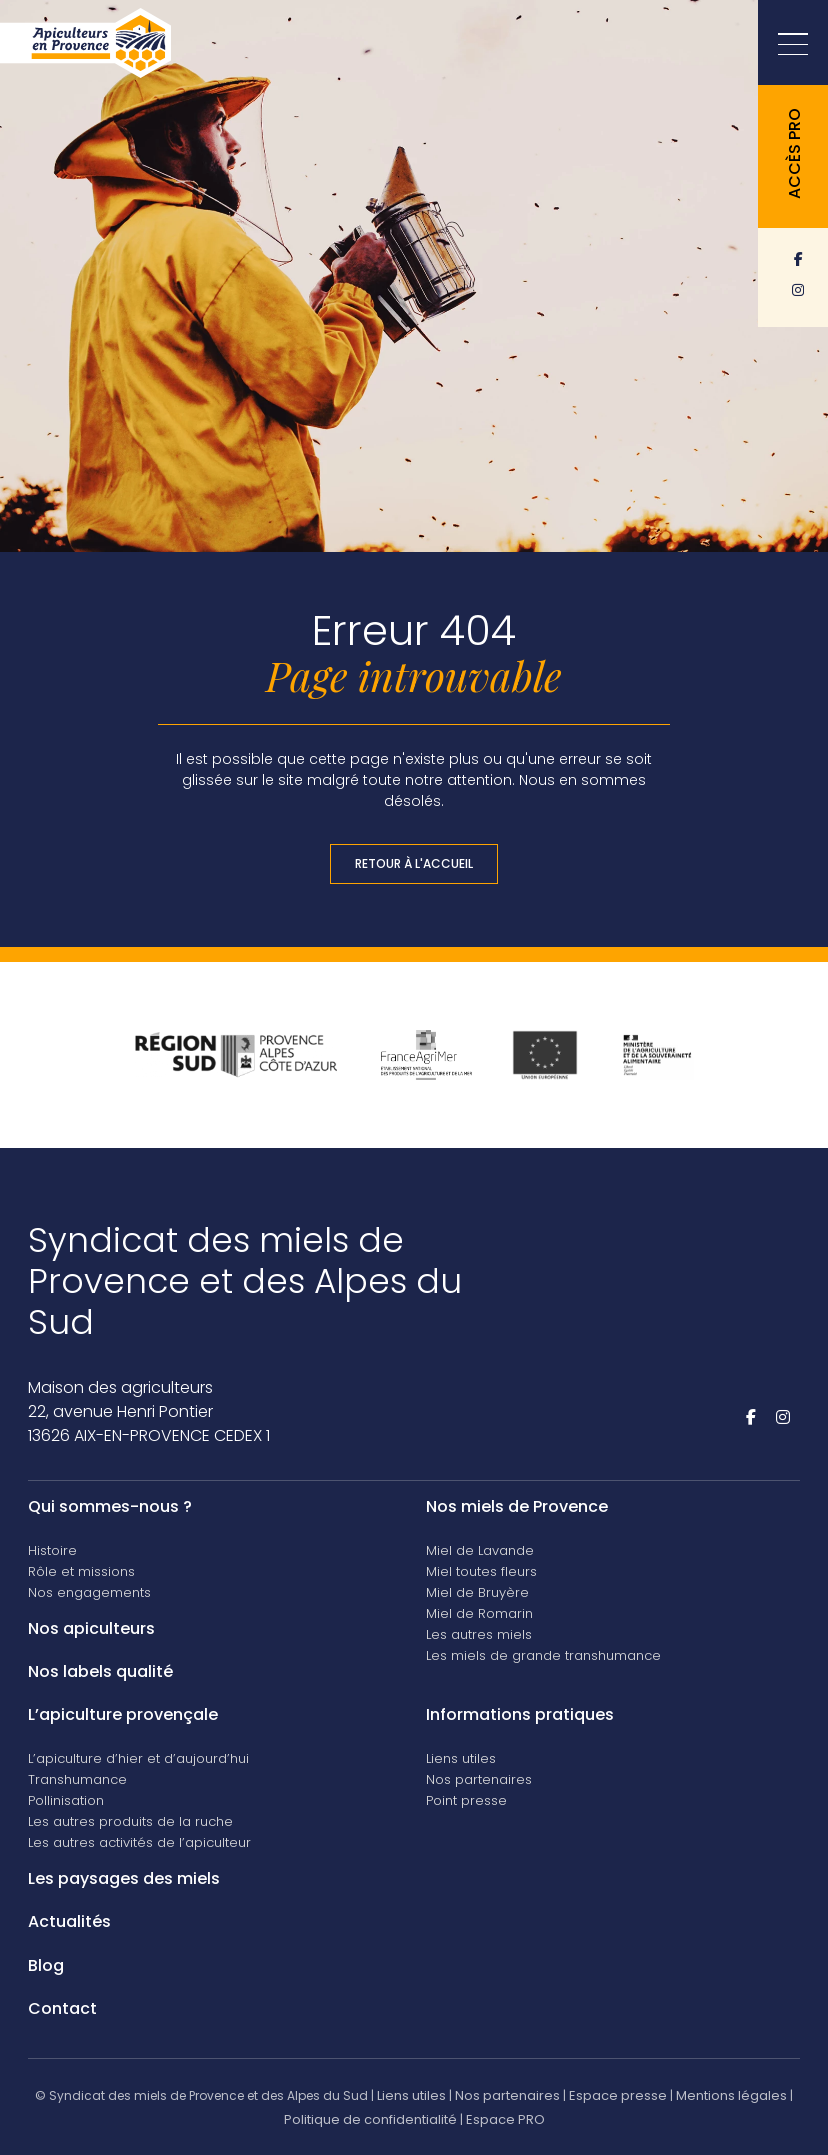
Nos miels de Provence (517, 1506)
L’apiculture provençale (123, 1714)
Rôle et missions (81, 1571)
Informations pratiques (520, 1714)
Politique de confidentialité (370, 2119)
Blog (46, 1965)
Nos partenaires (479, 1779)
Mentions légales (731, 2095)
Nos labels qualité (100, 1671)
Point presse (466, 1800)
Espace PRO (505, 2119)
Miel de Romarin (479, 1613)
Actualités (69, 1921)
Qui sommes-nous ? (110, 1506)
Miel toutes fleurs (481, 1571)
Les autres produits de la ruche (130, 1821)
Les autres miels (479, 1634)
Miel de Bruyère (477, 1592)
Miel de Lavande (480, 1550)
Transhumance (77, 1779)
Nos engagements (89, 1592)
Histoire (52, 1550)
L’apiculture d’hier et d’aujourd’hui (138, 1758)
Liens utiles (461, 1758)
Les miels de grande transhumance (543, 1655)
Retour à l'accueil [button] (414, 863)
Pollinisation (66, 1800)
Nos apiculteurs (91, 1628)
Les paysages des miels (124, 1878)
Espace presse (618, 2095)
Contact (62, 2008)
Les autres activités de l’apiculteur (139, 1842)
